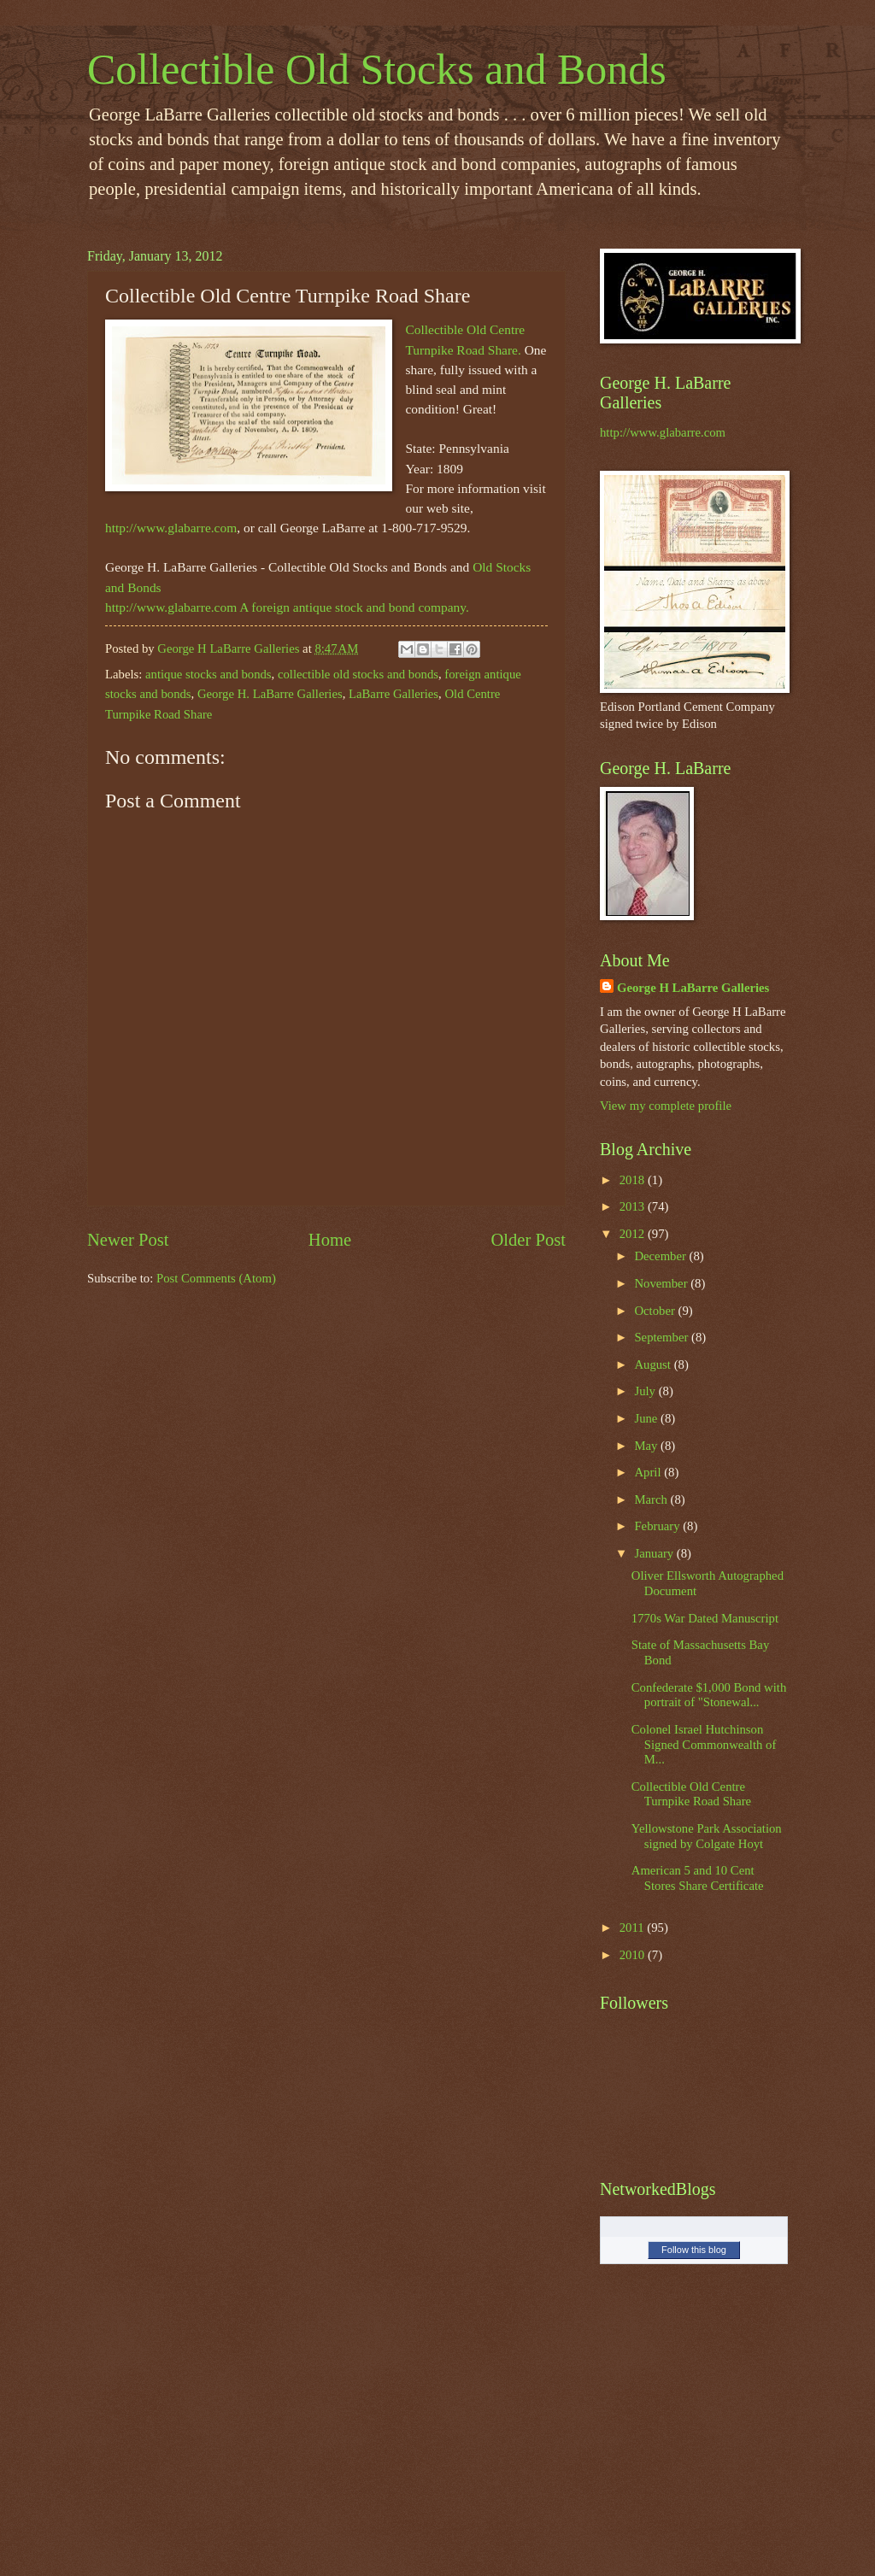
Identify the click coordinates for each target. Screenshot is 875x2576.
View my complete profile (665, 1105)
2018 (634, 1180)
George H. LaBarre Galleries (270, 694)
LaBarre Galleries (393, 694)
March (652, 1499)
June (647, 1418)
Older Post (528, 1239)
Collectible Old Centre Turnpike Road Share (691, 1794)
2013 (634, 1206)
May (647, 1445)
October (656, 1310)
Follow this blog (693, 2249)
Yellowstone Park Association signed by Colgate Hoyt (706, 1836)
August (653, 1364)
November (662, 1283)
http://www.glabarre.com (171, 527)
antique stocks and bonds (208, 674)
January (655, 1553)
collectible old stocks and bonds (358, 674)
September (662, 1337)
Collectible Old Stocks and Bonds (377, 69)
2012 (634, 1234)
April (649, 1472)
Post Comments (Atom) (216, 1278)
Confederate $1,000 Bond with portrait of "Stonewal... (709, 1695)
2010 (634, 1955)
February (658, 1526)
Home (329, 1239)
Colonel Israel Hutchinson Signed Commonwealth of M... (704, 1744)
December (661, 1256)
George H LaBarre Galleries (693, 988)
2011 (634, 1927)
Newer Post (128, 1239)
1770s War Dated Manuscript (704, 1618)
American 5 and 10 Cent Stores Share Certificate (697, 1877)
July (646, 1391)
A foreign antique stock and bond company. (354, 607)
